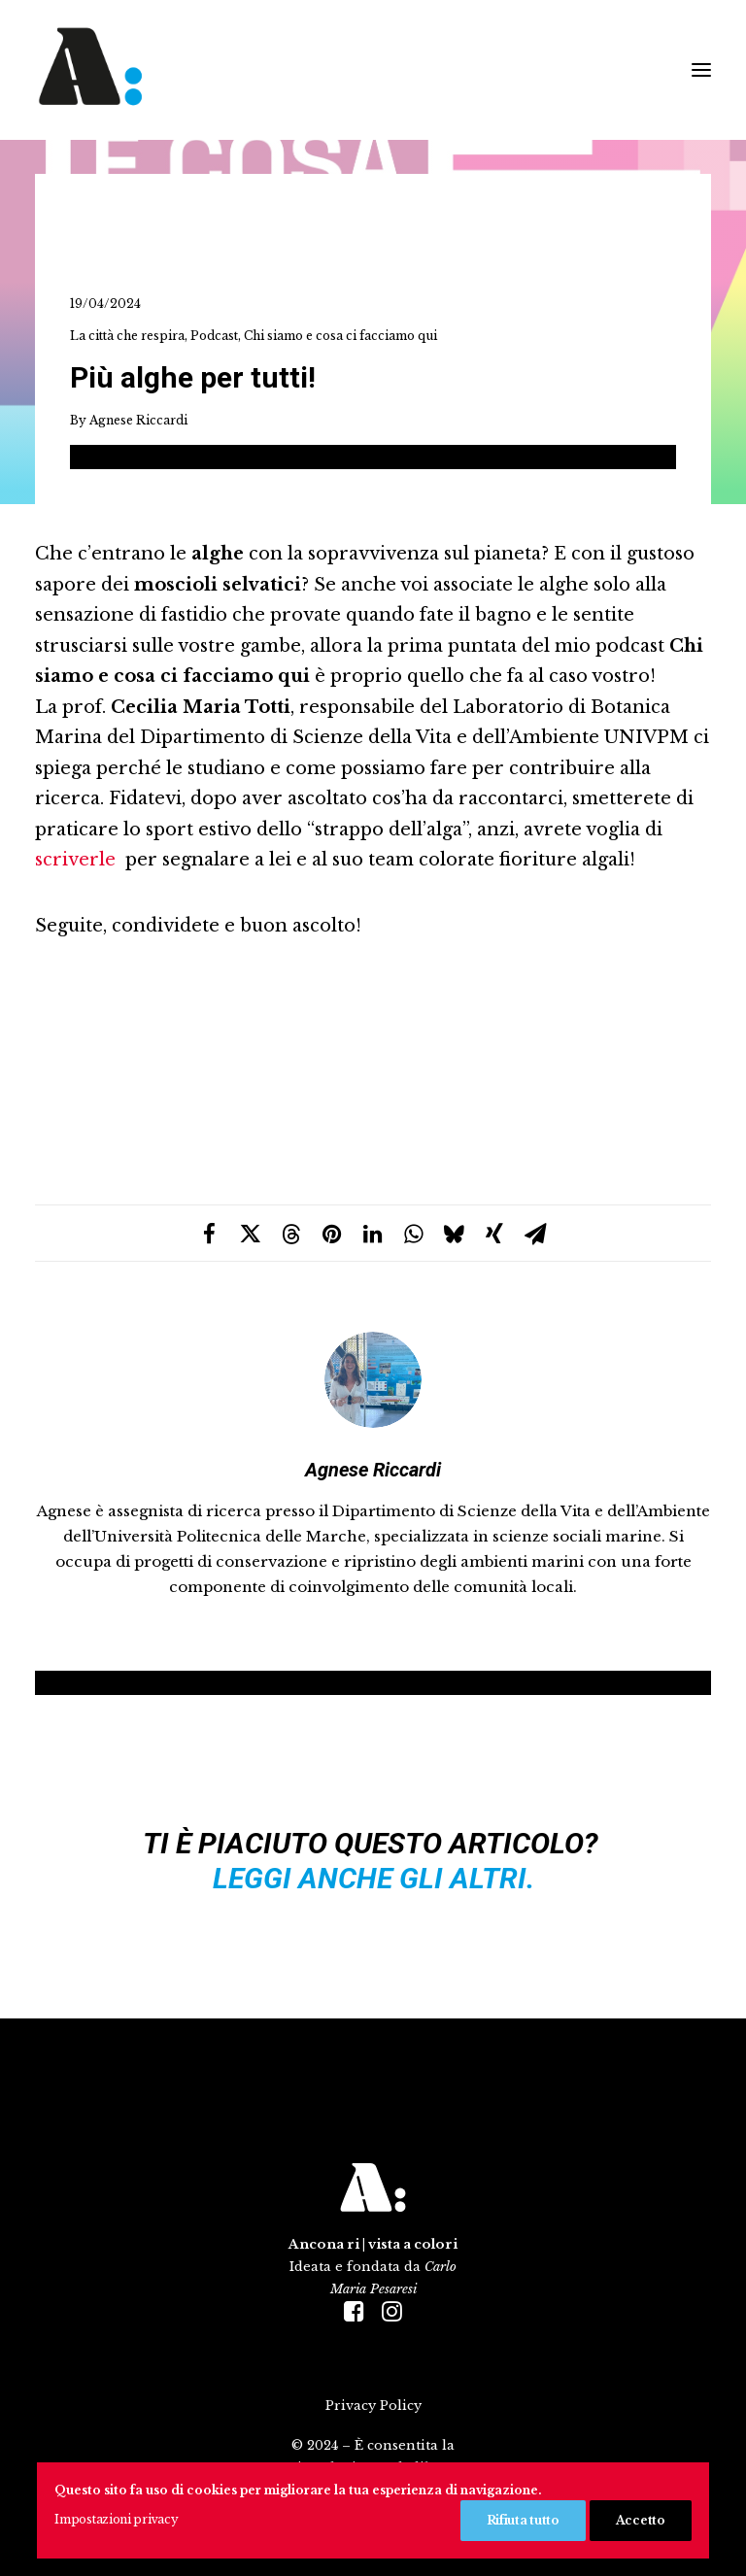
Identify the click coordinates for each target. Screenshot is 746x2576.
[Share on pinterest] (331, 1233)
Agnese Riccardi (138, 420)
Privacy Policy (373, 2405)
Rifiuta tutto (523, 2520)
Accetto (640, 2520)
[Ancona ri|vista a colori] (282, 70)
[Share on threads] (290, 1233)
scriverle (75, 859)
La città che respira (127, 335)
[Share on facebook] (208, 1233)
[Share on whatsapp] (412, 1233)
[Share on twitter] (249, 1233)
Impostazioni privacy (116, 2519)
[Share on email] (535, 1233)
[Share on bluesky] (453, 1233)
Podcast (214, 335)
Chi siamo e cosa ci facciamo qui (340, 335)
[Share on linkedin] (372, 1233)
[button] (701, 70)
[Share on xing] (494, 1233)
